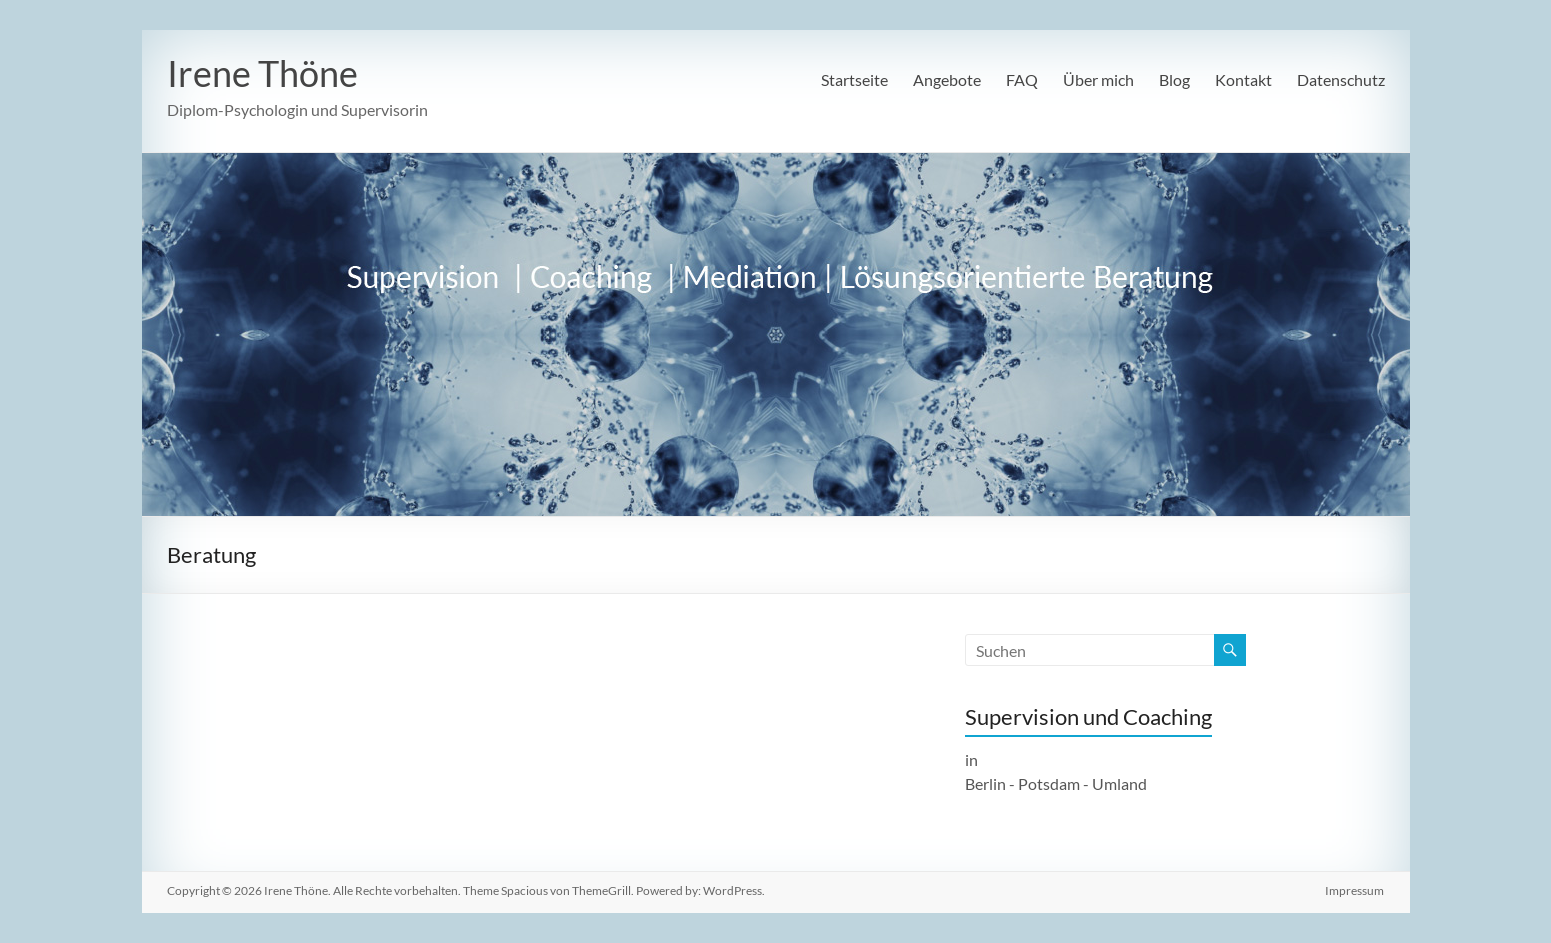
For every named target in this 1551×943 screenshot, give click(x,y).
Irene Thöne (262, 73)
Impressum (1355, 890)
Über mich (1098, 79)
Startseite (854, 79)
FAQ (1022, 79)
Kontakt (1243, 79)
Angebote (947, 79)
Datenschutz (1341, 79)
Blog (1174, 79)
